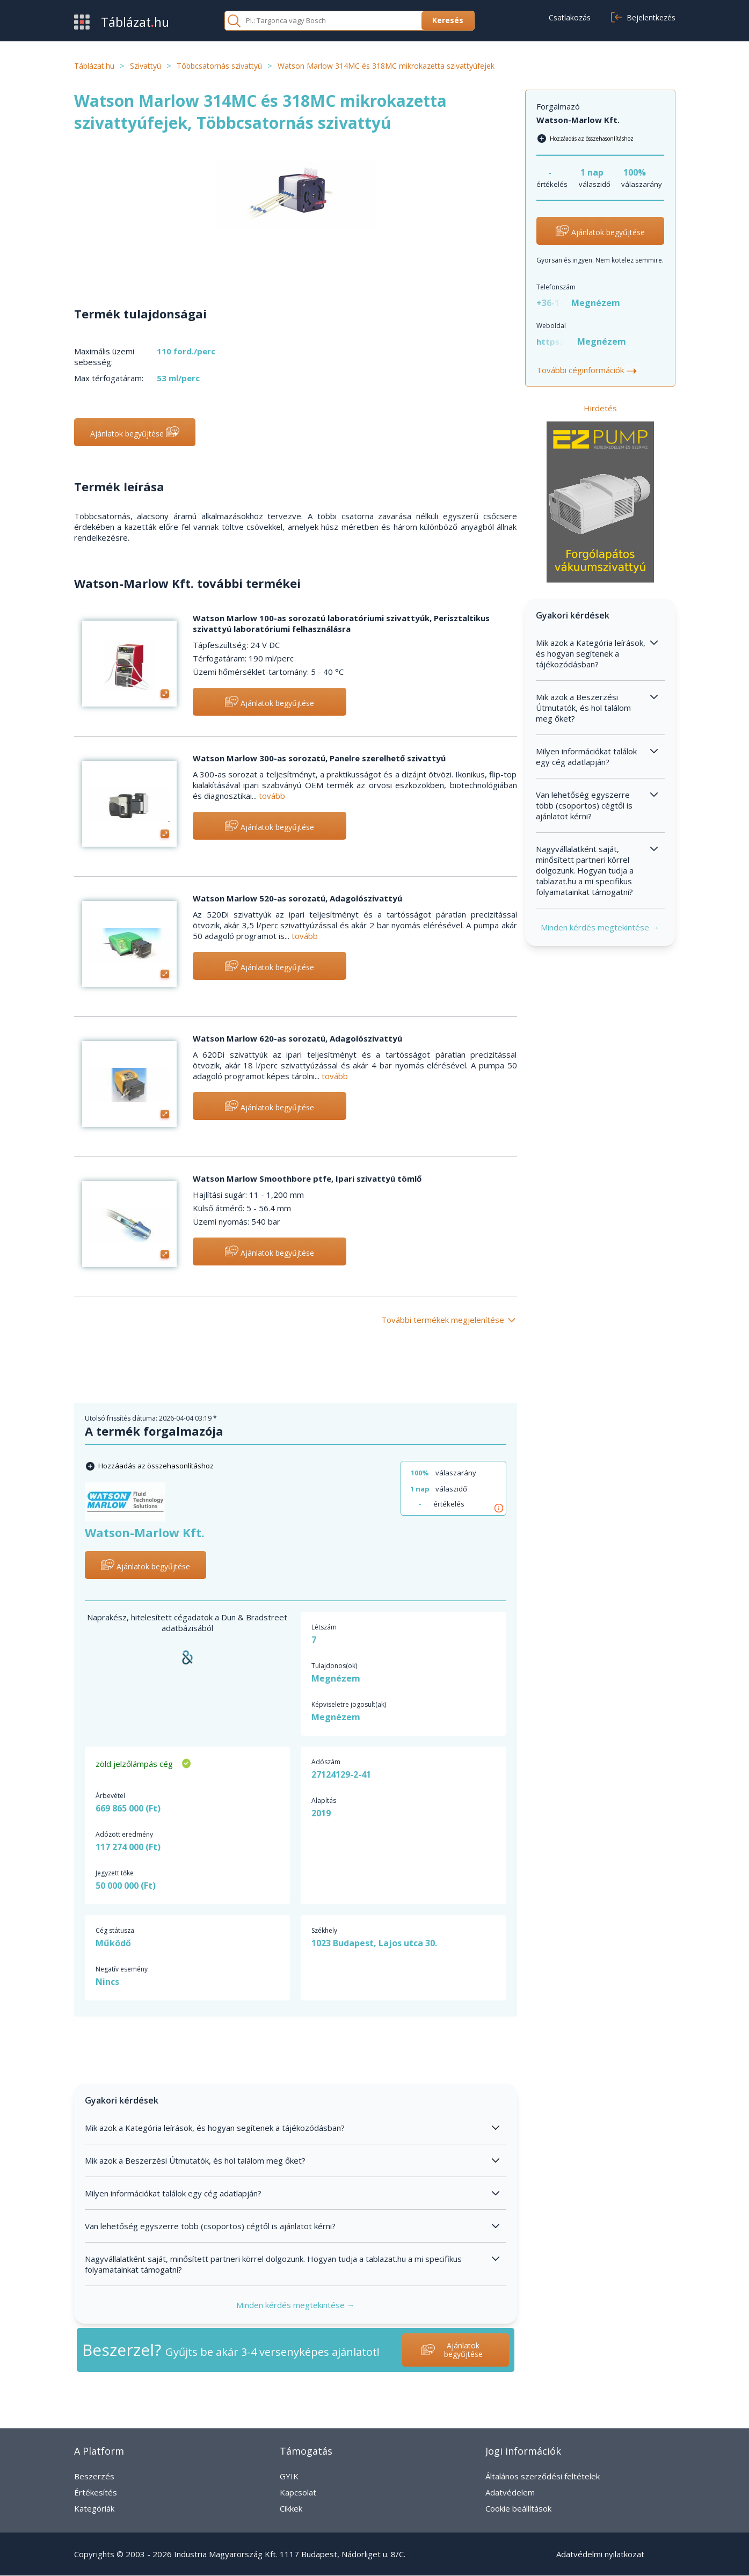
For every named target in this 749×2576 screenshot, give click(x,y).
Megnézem (335, 1678)
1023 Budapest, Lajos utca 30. (374, 1943)
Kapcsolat (298, 2492)
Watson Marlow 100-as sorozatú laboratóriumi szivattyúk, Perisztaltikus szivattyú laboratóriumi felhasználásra (341, 623)
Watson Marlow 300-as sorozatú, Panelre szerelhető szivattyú (319, 758)
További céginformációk (587, 370)
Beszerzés (94, 2476)
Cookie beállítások (518, 2508)
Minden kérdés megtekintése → (295, 2305)
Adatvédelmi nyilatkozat (600, 2554)
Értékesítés (95, 2492)
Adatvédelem (510, 2492)
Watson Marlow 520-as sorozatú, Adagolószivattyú (297, 898)
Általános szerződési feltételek (542, 2476)
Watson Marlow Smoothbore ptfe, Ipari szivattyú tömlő (307, 1178)
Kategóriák (94, 2508)
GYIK (289, 2476)
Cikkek (291, 2508)
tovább (272, 795)
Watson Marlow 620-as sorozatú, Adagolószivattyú (297, 1038)
